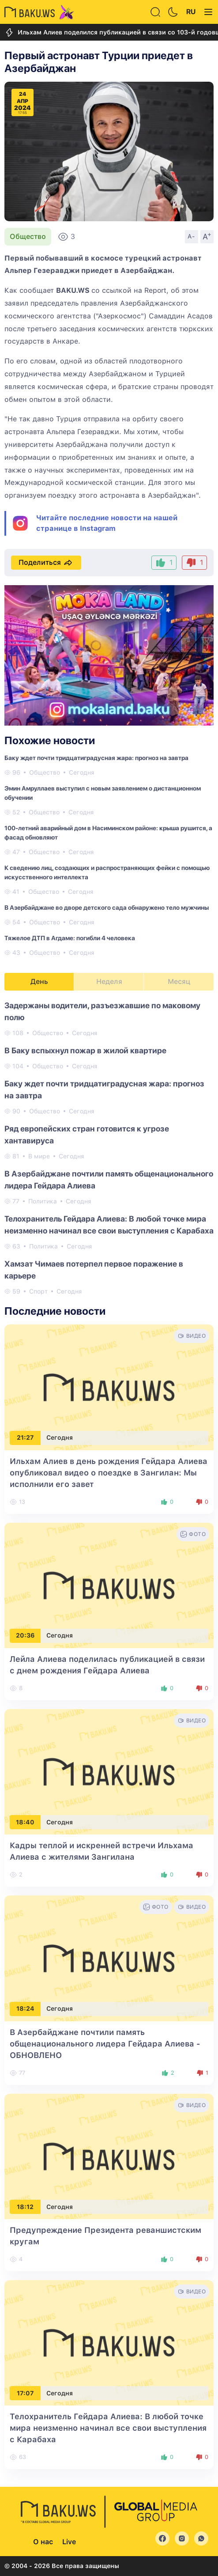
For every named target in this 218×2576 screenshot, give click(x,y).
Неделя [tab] (109, 981)
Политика (42, 1201)
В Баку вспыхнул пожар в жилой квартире (85, 1050)
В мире (39, 1156)
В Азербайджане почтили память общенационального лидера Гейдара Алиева (105, 2044)
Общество (28, 236)
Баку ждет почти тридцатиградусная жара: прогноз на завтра (96, 757)
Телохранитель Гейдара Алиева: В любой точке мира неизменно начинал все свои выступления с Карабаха (108, 2428)
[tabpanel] (109, 1147)
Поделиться (46, 562)
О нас (43, 2542)
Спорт (38, 1291)
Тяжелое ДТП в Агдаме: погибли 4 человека (69, 938)
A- (191, 236)
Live (69, 2542)
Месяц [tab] (179, 981)
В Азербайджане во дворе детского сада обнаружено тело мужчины (106, 907)
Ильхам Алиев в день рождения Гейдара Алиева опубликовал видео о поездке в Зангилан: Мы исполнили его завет (108, 1472)
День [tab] (39, 981)
